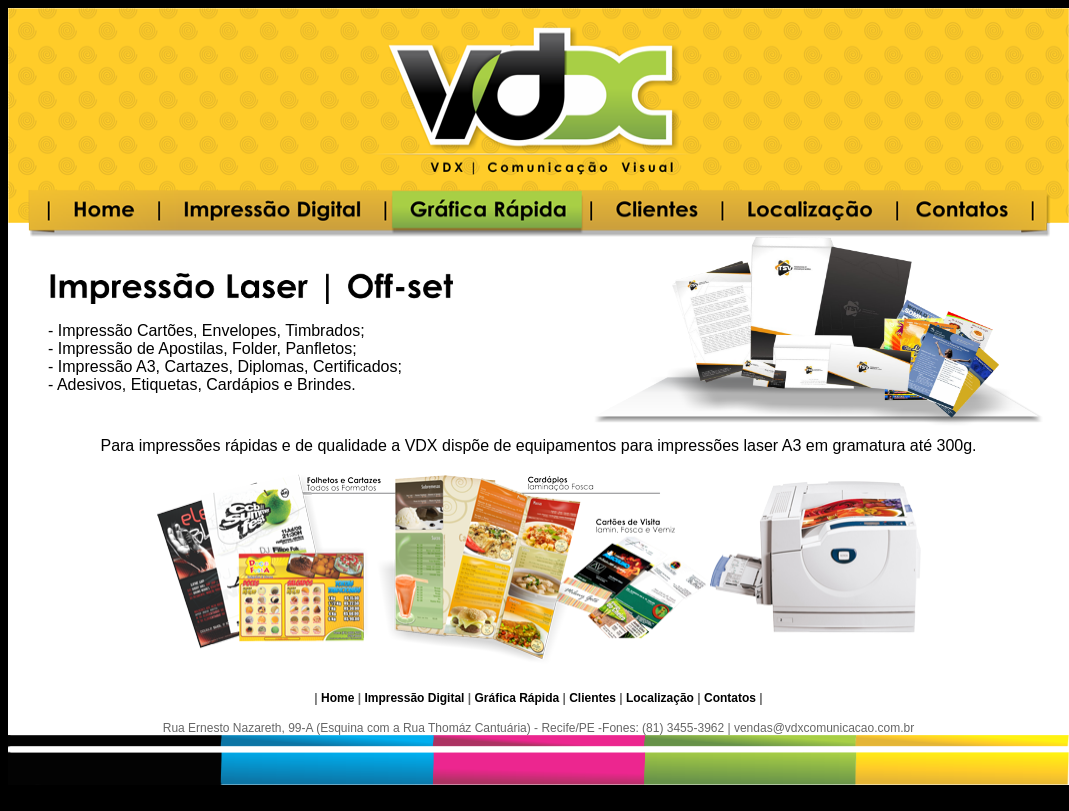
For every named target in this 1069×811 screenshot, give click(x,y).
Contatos (730, 698)
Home (337, 698)
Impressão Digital (414, 698)
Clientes (592, 698)
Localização (660, 698)
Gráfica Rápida (516, 698)
